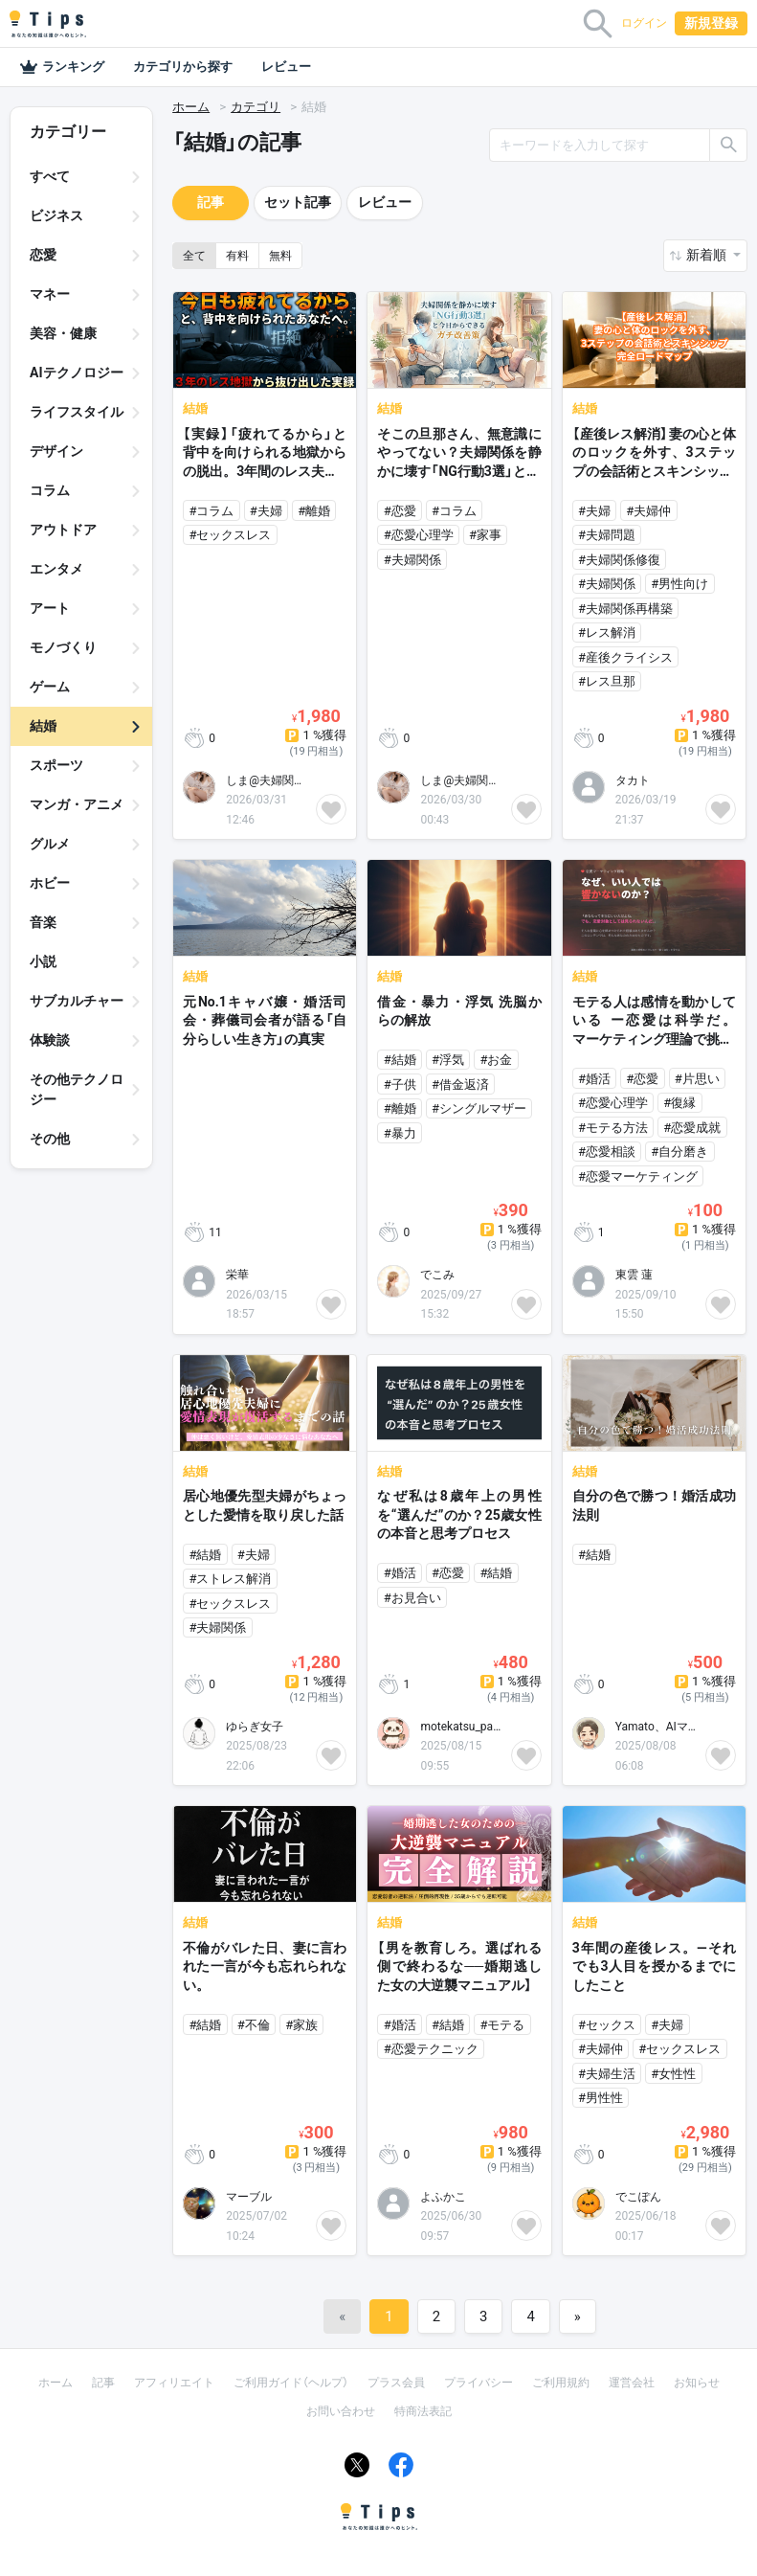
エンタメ (56, 568)
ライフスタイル (76, 411)
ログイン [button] (644, 23)
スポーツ (56, 765)
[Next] (577, 2316)
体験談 (50, 1040)
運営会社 (632, 2382)
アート (50, 608)
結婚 (43, 726)
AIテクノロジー (76, 372)
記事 (210, 202)
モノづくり (63, 647)
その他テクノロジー (76, 1089)
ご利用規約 (561, 2382)
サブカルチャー (76, 1000)
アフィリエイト (174, 2382)
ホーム (191, 107)
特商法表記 (423, 2411)
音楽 (43, 922)
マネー (50, 294)
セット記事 (297, 202)
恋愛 (43, 254)
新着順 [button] (707, 254)
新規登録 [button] (711, 23)
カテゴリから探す (183, 66)
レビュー (286, 66)
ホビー (50, 883)
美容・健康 (63, 333)
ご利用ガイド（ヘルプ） (291, 2382)
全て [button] (194, 255)
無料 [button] (280, 255)
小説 (43, 961)
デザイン (56, 451)
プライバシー (478, 2382)
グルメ (50, 843)
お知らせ (697, 2382)
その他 (50, 1138)
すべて (50, 176)
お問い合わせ (340, 2411)
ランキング (61, 67)
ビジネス (56, 215)
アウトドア (63, 529)
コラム (50, 490)
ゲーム (50, 686)
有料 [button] (237, 255)
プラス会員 (396, 2382)
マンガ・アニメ (76, 804)
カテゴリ (255, 107)
